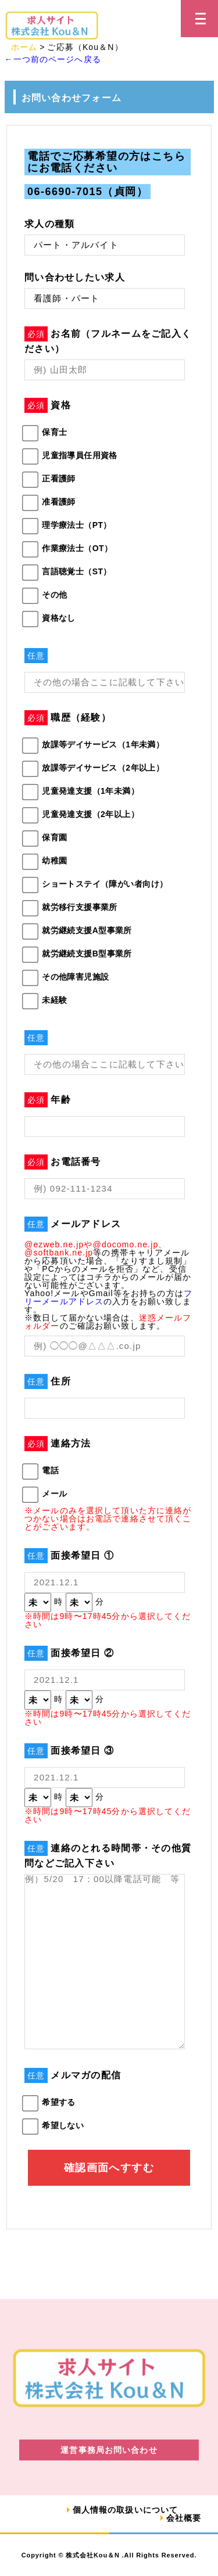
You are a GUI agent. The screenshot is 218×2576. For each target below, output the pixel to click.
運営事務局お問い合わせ (108, 2450)
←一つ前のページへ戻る (53, 59)
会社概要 (183, 2518)
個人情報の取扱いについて (125, 2509)
